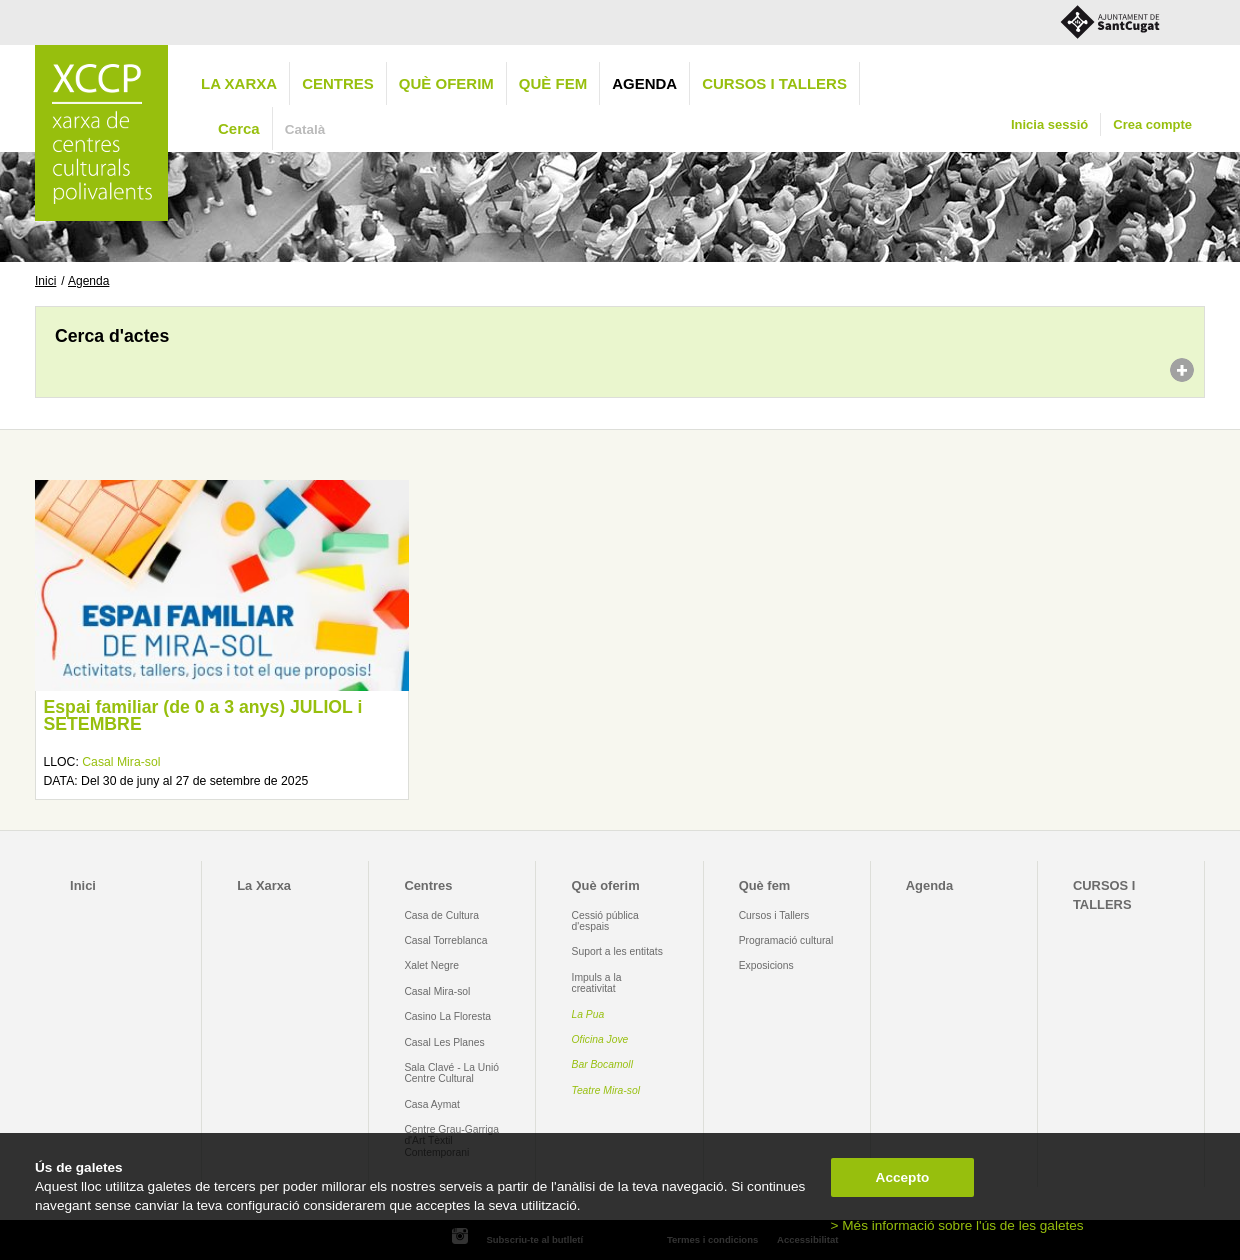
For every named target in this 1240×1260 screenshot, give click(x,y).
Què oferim (446, 83)
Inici (45, 281)
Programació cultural (786, 940)
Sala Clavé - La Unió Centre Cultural (451, 1073)
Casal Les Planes (444, 1042)
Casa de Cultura (441, 915)
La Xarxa (239, 83)
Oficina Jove (600, 1039)
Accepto (903, 1177)
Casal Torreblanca (445, 940)
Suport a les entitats (617, 951)
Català (305, 129)
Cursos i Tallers (774, 915)
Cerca (239, 128)
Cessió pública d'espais (605, 921)
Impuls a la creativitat (597, 983)
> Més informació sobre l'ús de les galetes (957, 1225)
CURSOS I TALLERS (774, 83)
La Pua (588, 1014)
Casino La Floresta (447, 1016)
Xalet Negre (431, 965)
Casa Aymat (432, 1104)
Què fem (553, 83)
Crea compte (1152, 124)
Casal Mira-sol (121, 762)
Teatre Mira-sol (606, 1090)
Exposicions (766, 965)
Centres (338, 83)
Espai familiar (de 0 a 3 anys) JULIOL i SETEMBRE (202, 716)
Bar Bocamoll (602, 1064)
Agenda (644, 83)
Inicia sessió (1049, 124)
